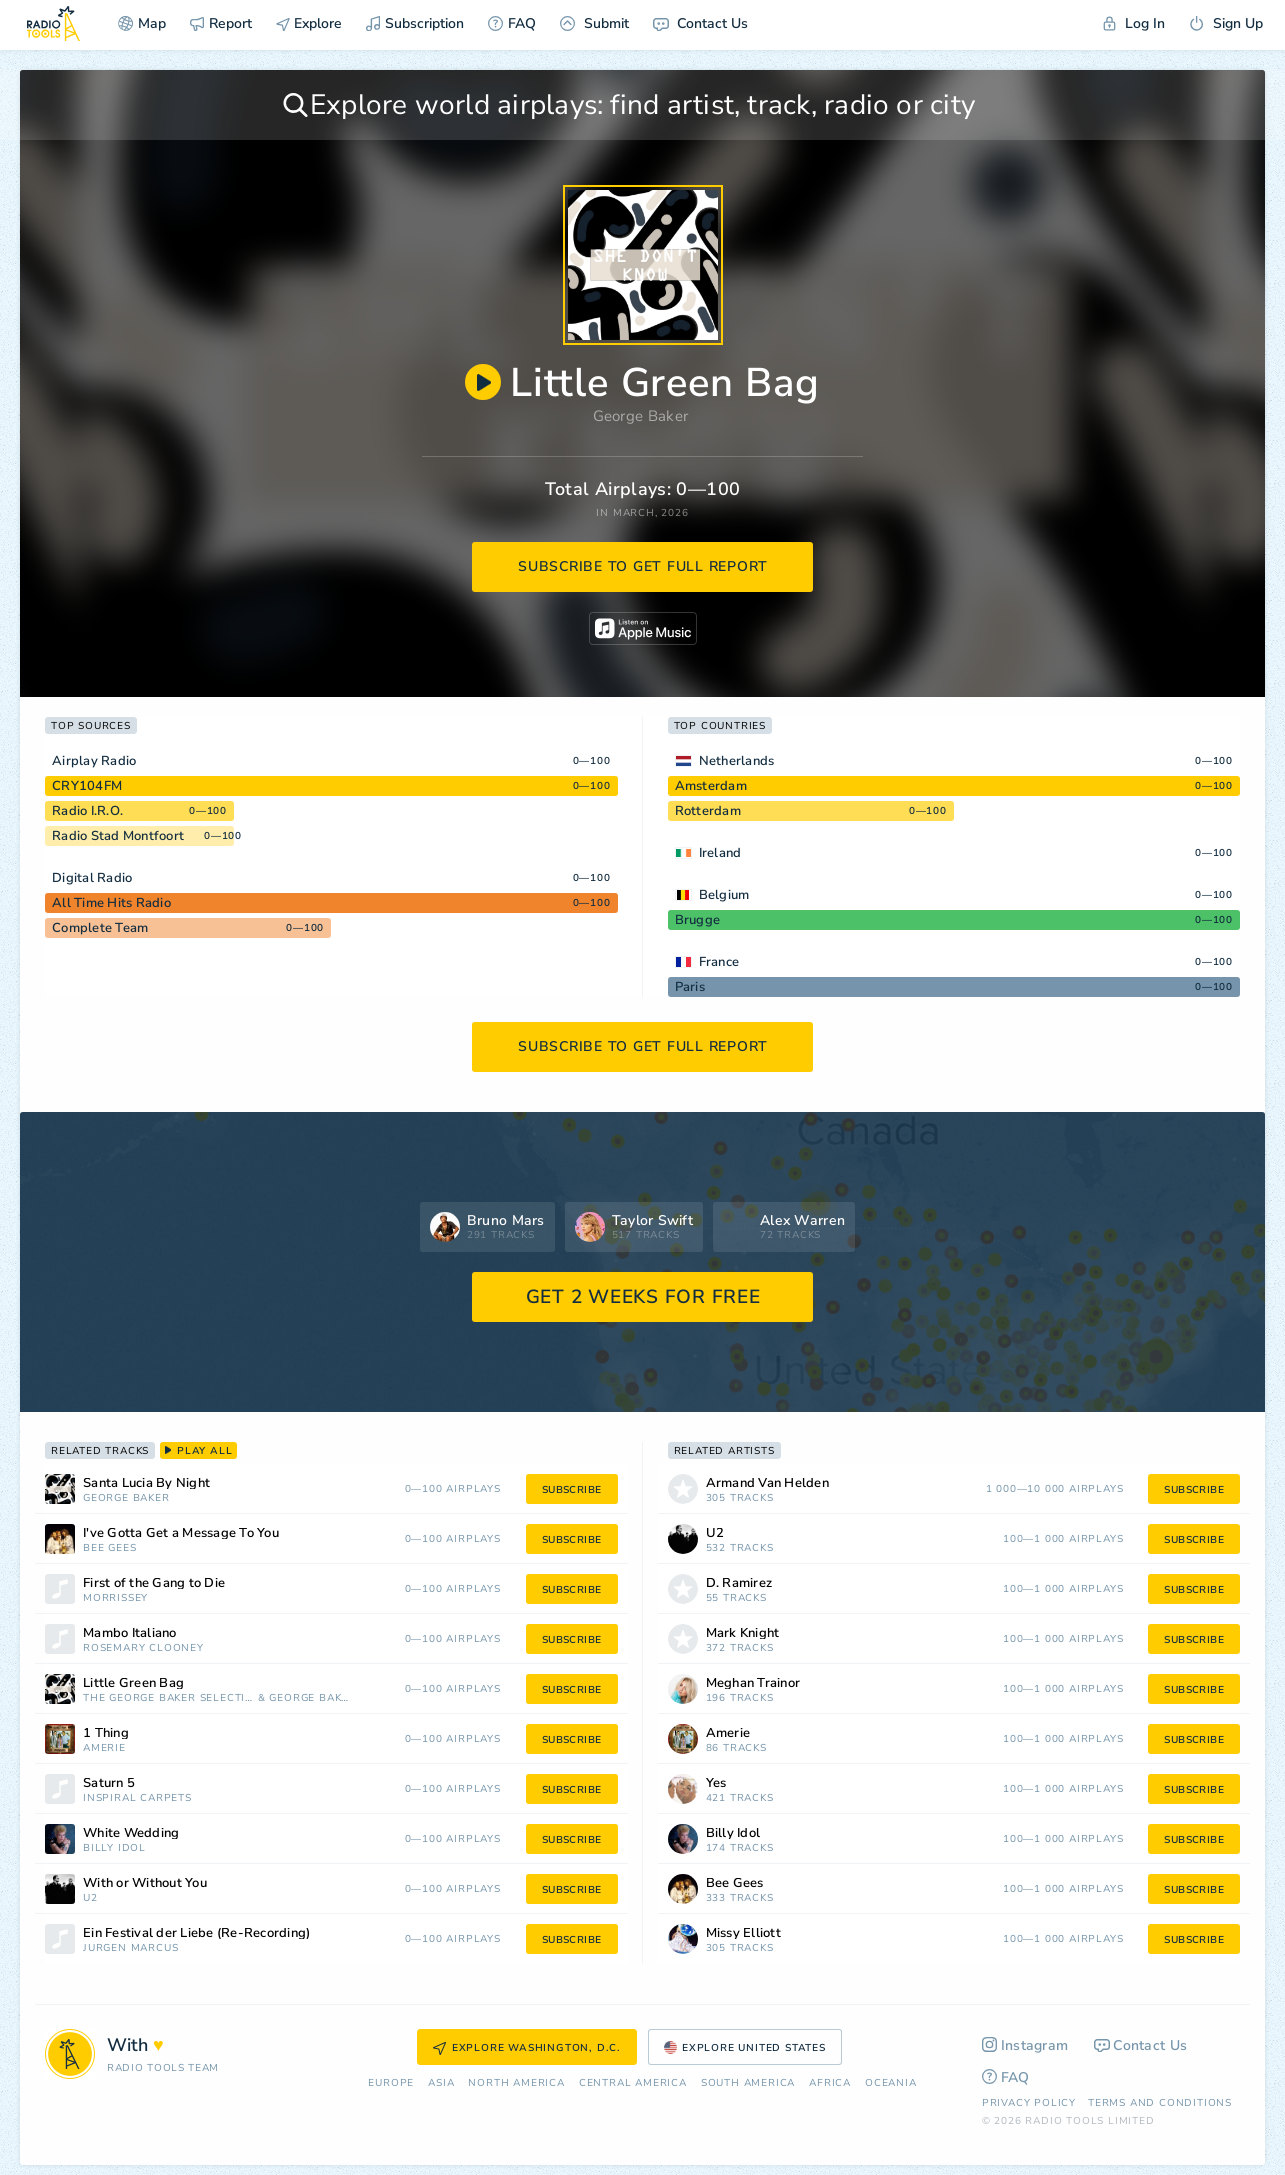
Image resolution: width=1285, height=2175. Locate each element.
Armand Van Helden (767, 1483)
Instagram (1025, 2045)
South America (748, 2083)
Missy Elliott (743, 1933)
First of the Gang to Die (154, 1583)
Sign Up (1226, 23)
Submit (594, 23)
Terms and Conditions (1160, 2103)
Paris (690, 987)
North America (516, 2083)
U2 (90, 1898)
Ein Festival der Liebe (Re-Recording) (196, 1933)
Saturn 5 (109, 1783)
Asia (441, 2083)
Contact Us (700, 23)
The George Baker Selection (168, 1698)
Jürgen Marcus (130, 1948)
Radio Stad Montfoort (118, 836)
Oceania (891, 2083)
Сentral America (633, 2083)
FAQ (512, 23)
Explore (309, 23)
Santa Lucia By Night (146, 1483)
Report (221, 23)
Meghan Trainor (753, 1683)
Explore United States (745, 2048)
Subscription (415, 23)
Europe (391, 2083)
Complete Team (100, 928)
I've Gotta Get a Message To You (181, 1533)
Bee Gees (109, 1548)
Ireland (720, 853)
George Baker (641, 416)
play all (198, 1451)
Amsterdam (711, 786)
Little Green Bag (133, 1683)
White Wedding (131, 1833)
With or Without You (145, 1883)
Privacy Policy (1029, 2103)
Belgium (724, 895)
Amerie (104, 1748)
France (719, 962)
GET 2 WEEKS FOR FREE (643, 1297)
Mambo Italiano (130, 1633)
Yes (716, 1783)
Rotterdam (708, 811)
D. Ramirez (739, 1583)
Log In (1134, 23)
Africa (830, 2083)
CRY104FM (87, 786)
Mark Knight (743, 1633)
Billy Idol (114, 1848)
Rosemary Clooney (143, 1648)
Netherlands (737, 761)
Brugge (698, 920)
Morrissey (115, 1598)
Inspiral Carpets (137, 1798)
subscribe (572, 1490)
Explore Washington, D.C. (527, 2048)
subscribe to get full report (643, 566)
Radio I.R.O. (87, 811)
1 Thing (106, 1733)
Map (142, 23)
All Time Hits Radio (111, 903)
